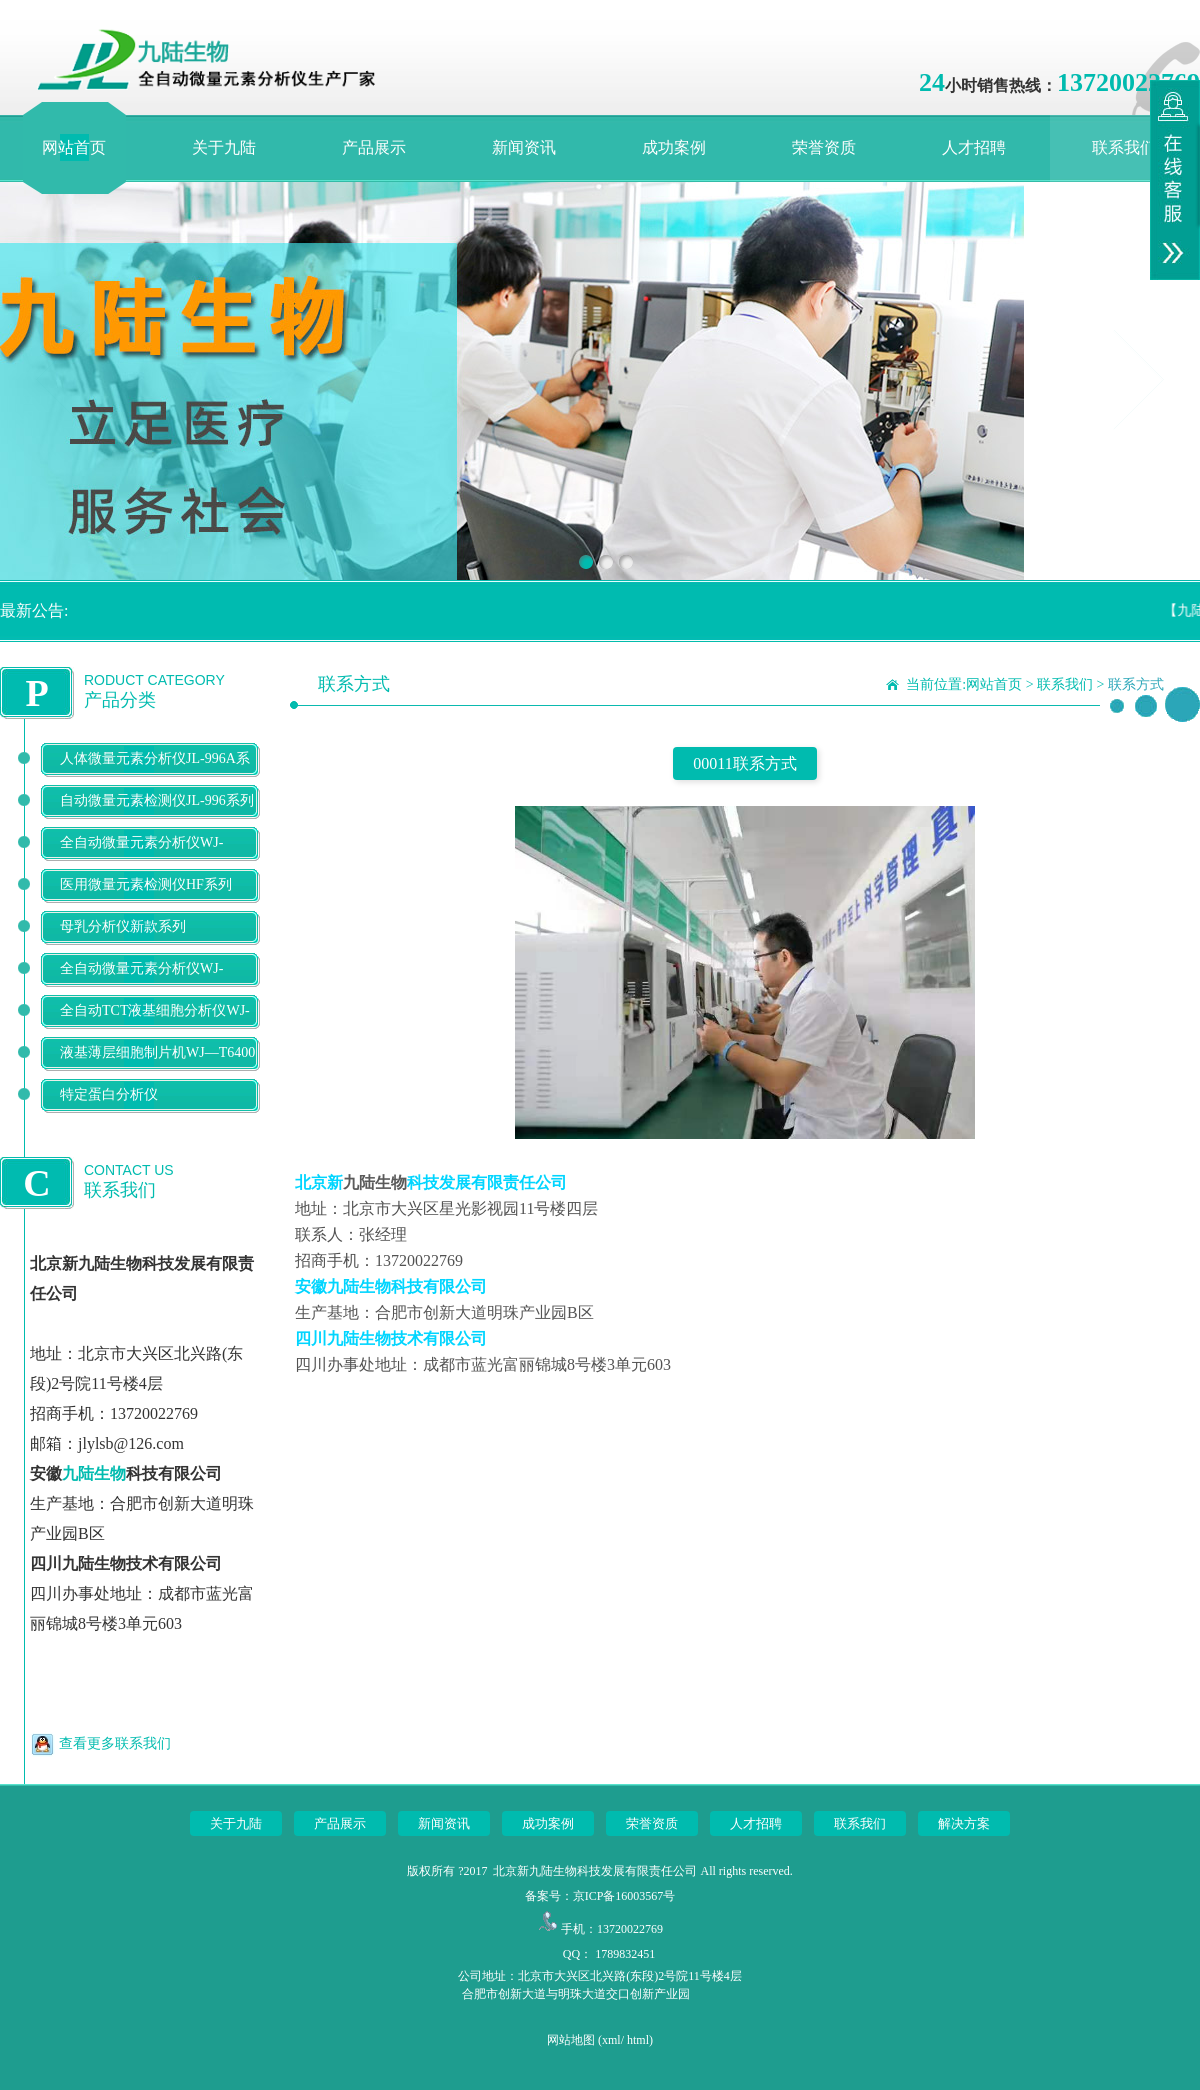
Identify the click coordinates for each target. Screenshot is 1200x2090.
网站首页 (74, 147)
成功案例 (674, 147)
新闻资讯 (524, 147)
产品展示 (374, 147)
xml (611, 2040)
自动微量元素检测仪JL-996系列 (157, 800)
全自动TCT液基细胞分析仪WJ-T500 (155, 1026)
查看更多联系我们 (115, 1743)
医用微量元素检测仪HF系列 (146, 884)
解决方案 (964, 1823)
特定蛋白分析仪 (109, 1094)
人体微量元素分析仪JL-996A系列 (155, 774)
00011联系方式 (744, 763)
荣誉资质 (824, 147)
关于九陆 (224, 147)
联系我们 (1124, 147)
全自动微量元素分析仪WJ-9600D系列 (141, 858)
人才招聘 (974, 147)
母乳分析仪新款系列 (123, 926)
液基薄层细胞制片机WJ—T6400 (157, 1052)
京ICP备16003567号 (624, 1896)
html (638, 2040)
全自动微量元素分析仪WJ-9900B (141, 984)
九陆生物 (94, 1473)
